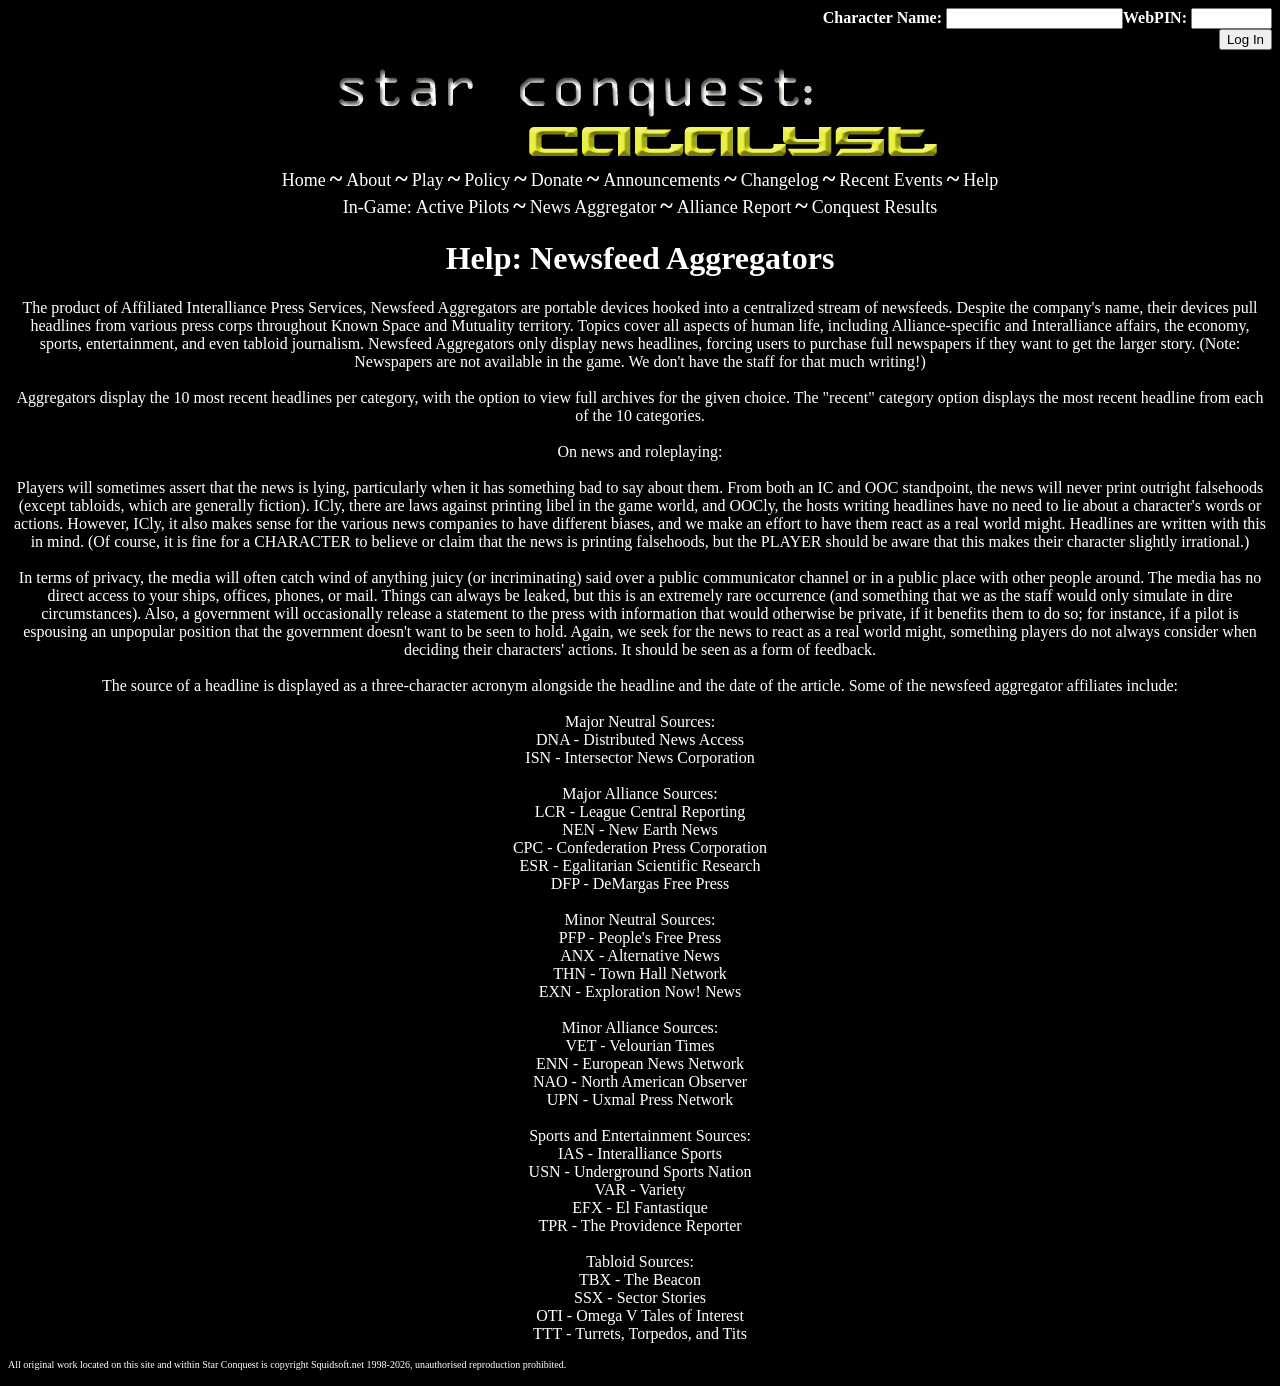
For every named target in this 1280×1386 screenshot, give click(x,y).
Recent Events (890, 180)
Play (428, 180)
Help (980, 180)
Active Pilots (463, 207)
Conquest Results (875, 207)
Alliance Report (734, 207)
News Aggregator (593, 207)
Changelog (780, 180)
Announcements (661, 180)
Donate (557, 180)
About (368, 180)
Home (304, 180)
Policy (487, 180)
